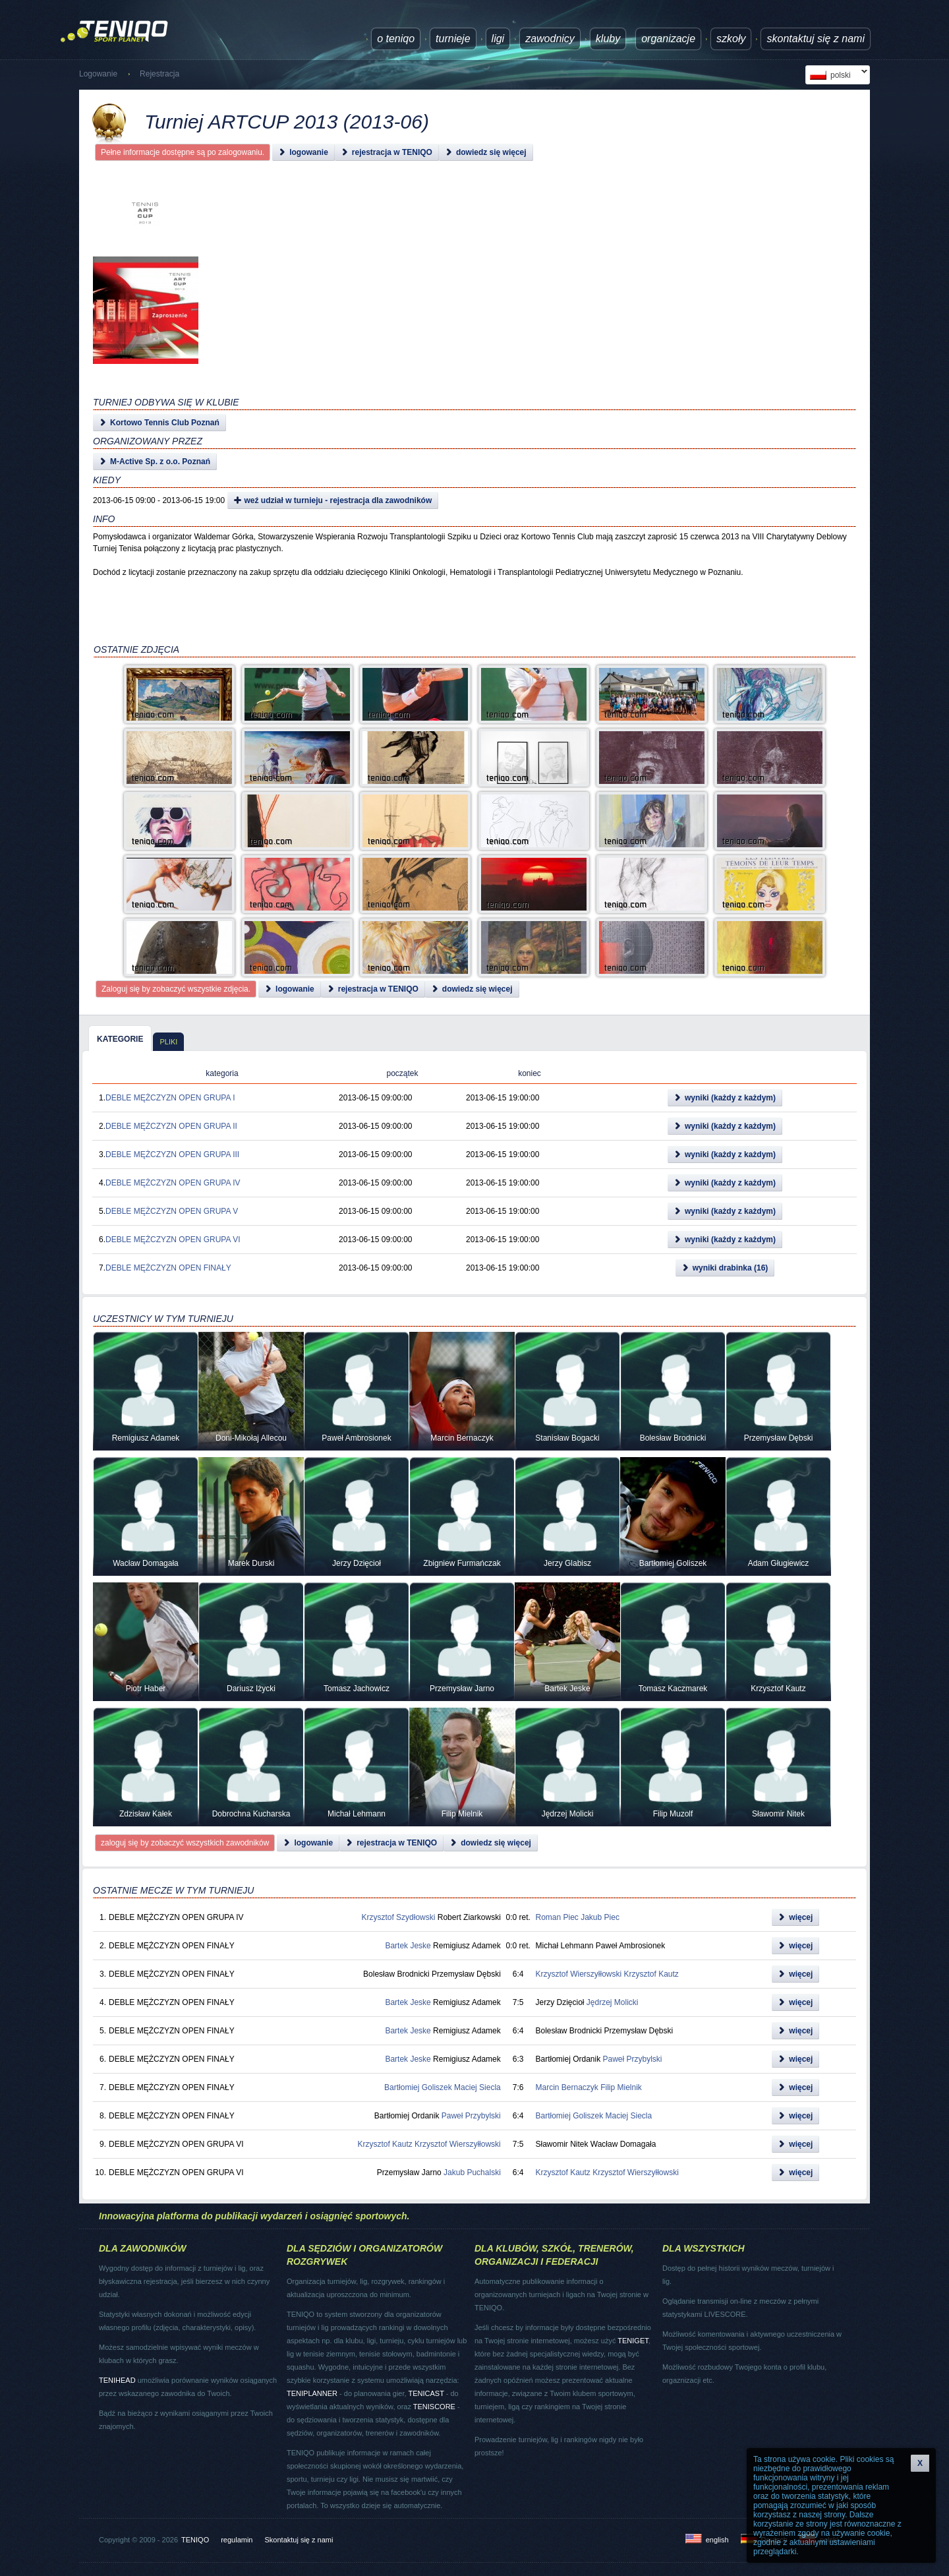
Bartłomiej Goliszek (418, 2087)
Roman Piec (556, 1917)
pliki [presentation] (168, 1042)
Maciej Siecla (477, 2087)
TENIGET (633, 2341)
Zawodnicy (550, 38)
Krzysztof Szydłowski (398, 1917)
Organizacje (668, 38)
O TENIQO (396, 38)
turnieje (453, 38)
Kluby (608, 38)
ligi (498, 38)
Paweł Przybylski (632, 2059)
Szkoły (730, 38)
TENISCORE (434, 2407)
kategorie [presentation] (120, 1039)
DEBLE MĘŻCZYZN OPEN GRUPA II (171, 1126)
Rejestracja (159, 73)
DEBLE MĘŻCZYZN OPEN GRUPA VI (172, 1239)
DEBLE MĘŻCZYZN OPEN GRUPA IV (172, 1182)
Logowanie (98, 73)
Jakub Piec (600, 1917)
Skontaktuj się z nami (815, 38)
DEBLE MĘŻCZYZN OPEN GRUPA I (170, 1097)
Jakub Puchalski (472, 2172)
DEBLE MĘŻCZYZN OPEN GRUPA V (171, 1211)
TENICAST (426, 2393)
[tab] (120, 1038)
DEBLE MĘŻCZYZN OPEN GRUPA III (172, 1154)
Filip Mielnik (621, 2087)
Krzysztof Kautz (651, 1974)
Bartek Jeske (407, 1945)
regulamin (236, 2540)
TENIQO (195, 2540)
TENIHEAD (117, 2380)
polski (836, 75)
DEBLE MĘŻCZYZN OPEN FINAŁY (168, 1268)
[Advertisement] (459, 309)
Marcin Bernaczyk (566, 2087)
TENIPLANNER (312, 2393)
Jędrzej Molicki (613, 2002)
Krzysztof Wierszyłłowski (578, 1974)
